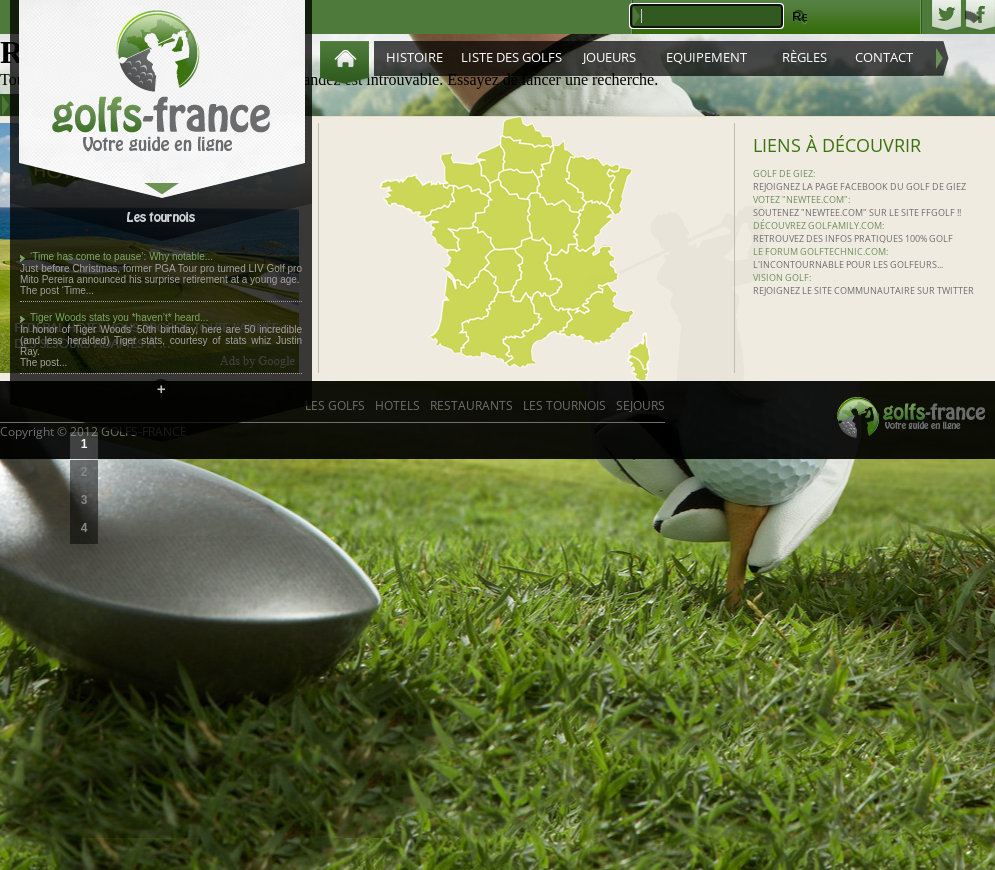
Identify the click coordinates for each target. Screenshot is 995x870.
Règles (804, 57)
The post (41, 290)
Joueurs (609, 57)
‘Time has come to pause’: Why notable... (121, 256)
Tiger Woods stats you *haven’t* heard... (119, 317)
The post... (43, 362)
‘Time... (78, 290)
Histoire (414, 57)
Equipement (706, 57)
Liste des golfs (511, 57)
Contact (884, 57)
